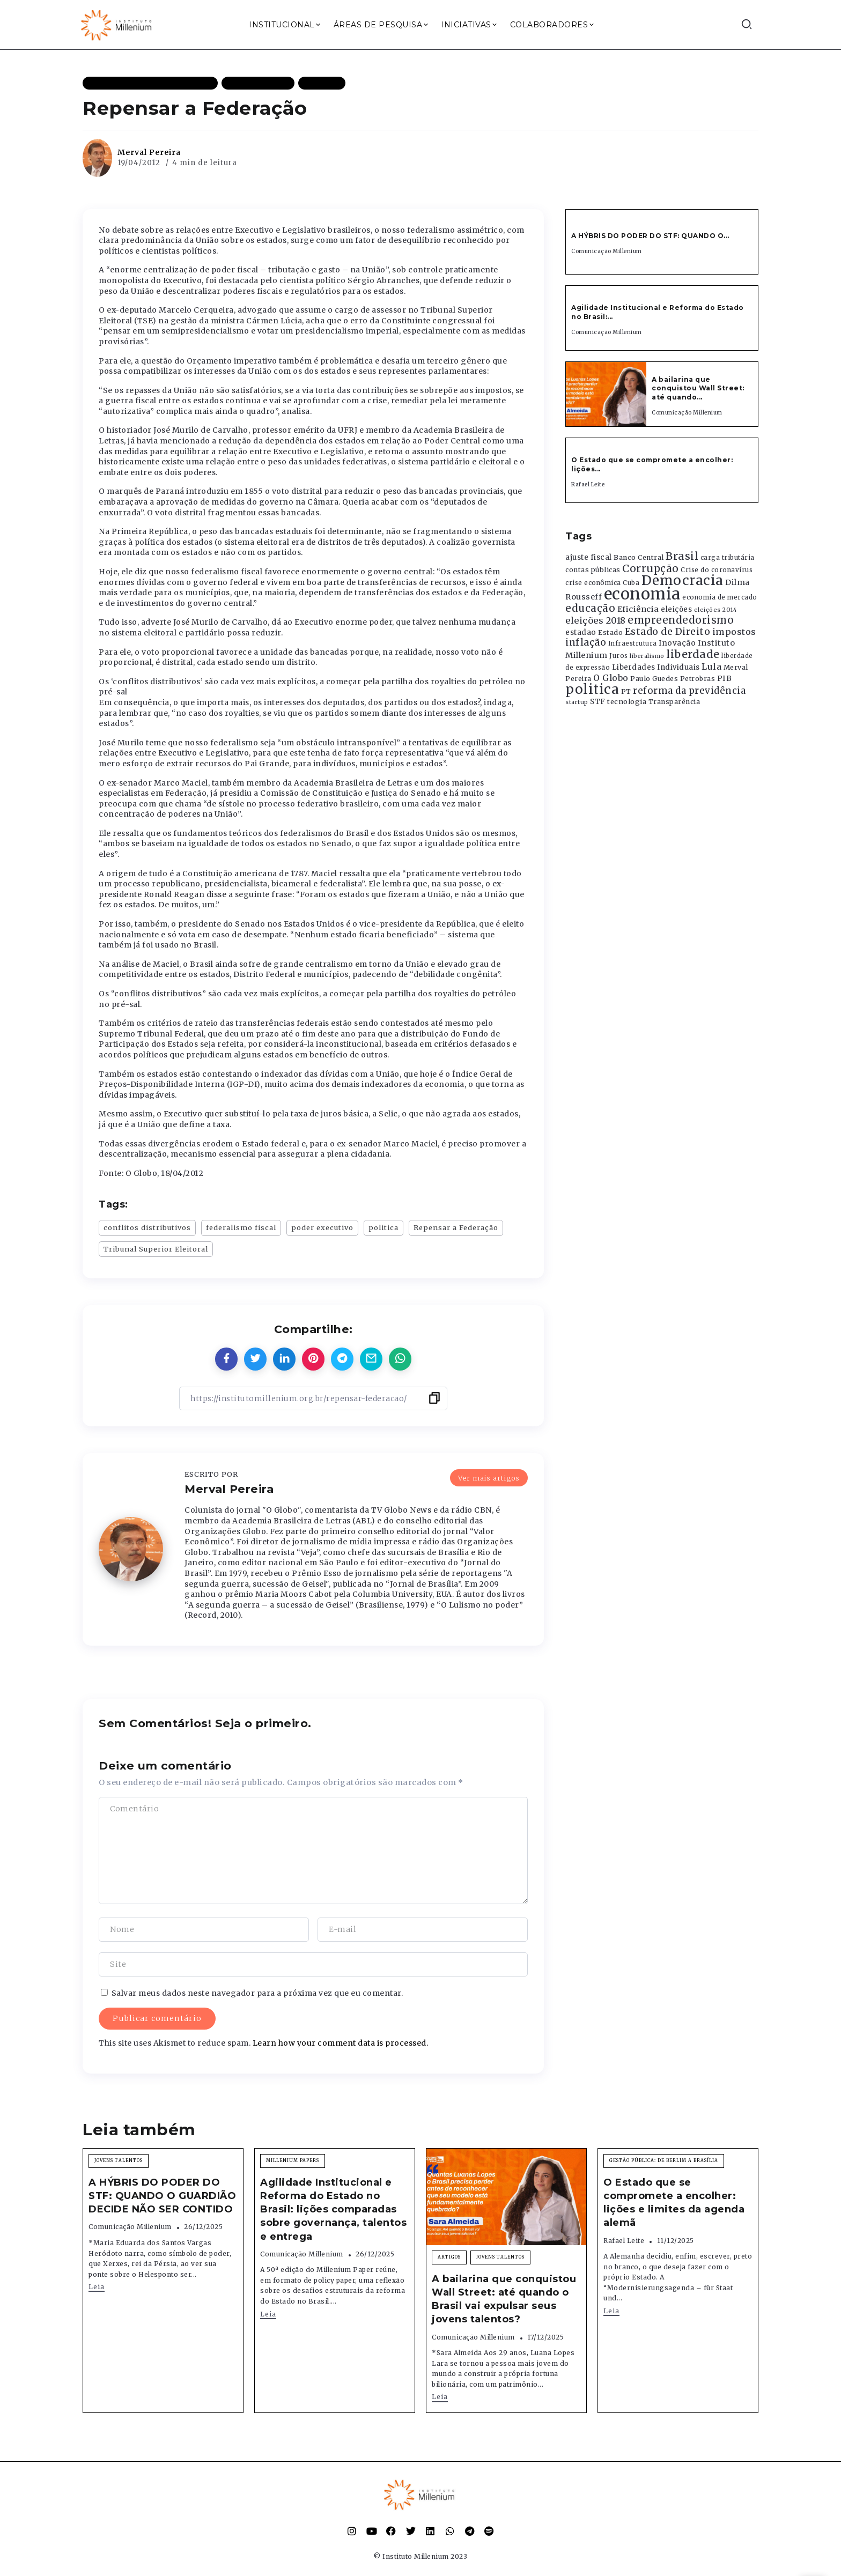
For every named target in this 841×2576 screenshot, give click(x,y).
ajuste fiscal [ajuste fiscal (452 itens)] (588, 557)
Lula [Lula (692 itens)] (711, 666)
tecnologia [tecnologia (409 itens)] (626, 701)
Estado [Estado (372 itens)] (610, 632)
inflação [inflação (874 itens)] (585, 642)
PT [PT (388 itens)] (626, 691)
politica (383, 1227)
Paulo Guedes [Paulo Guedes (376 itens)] (654, 679)
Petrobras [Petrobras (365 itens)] (697, 679)
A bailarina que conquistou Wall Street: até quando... (698, 388)
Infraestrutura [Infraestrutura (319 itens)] (632, 643)
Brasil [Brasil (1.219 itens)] (682, 556)
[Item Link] (606, 394)
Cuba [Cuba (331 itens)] (631, 583)
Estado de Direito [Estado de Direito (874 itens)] (668, 632)
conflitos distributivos (147, 1227)
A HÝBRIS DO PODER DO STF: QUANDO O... (650, 236)
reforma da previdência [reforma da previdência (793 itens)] (689, 691)
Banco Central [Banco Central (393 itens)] (639, 557)
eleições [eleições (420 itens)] (676, 609)
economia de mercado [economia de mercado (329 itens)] (719, 597)
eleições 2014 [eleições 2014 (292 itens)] (715, 609)
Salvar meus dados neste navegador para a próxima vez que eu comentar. (257, 1993)
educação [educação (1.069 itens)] (590, 608)
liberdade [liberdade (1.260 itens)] (693, 654)
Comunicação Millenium (606, 251)
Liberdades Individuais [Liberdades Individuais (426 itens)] (656, 667)
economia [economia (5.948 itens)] (642, 594)
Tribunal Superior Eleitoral (156, 1249)
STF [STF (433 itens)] (598, 701)
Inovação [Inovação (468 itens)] (677, 643)
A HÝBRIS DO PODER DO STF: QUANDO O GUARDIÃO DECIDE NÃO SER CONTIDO (162, 2196)
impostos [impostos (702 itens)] (734, 631)
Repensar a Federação (456, 1227)
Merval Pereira (149, 152)
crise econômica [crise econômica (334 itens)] (593, 583)
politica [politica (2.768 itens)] (592, 689)
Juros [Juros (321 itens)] (618, 656)
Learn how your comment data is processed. (341, 2043)
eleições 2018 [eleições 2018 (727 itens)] (595, 620)
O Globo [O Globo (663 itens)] (611, 677)
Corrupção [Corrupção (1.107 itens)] (650, 568)
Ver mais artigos (489, 1478)
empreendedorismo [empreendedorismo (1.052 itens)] (681, 620)
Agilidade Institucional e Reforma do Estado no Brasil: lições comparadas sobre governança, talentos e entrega (333, 2209)
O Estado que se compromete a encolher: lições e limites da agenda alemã (673, 2203)
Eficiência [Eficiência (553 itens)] (638, 609)
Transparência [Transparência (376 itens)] (674, 702)
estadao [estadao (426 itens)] (580, 632)
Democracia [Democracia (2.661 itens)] (682, 580)
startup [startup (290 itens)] (576, 702)
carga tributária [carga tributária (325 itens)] (727, 557)
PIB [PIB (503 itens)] (724, 678)
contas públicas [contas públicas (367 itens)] (593, 570)
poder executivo (322, 1227)
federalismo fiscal (241, 1227)
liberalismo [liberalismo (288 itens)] (647, 656)
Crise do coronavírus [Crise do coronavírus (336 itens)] (717, 570)
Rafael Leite (587, 484)
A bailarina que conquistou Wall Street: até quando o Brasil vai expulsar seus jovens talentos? (504, 2299)
